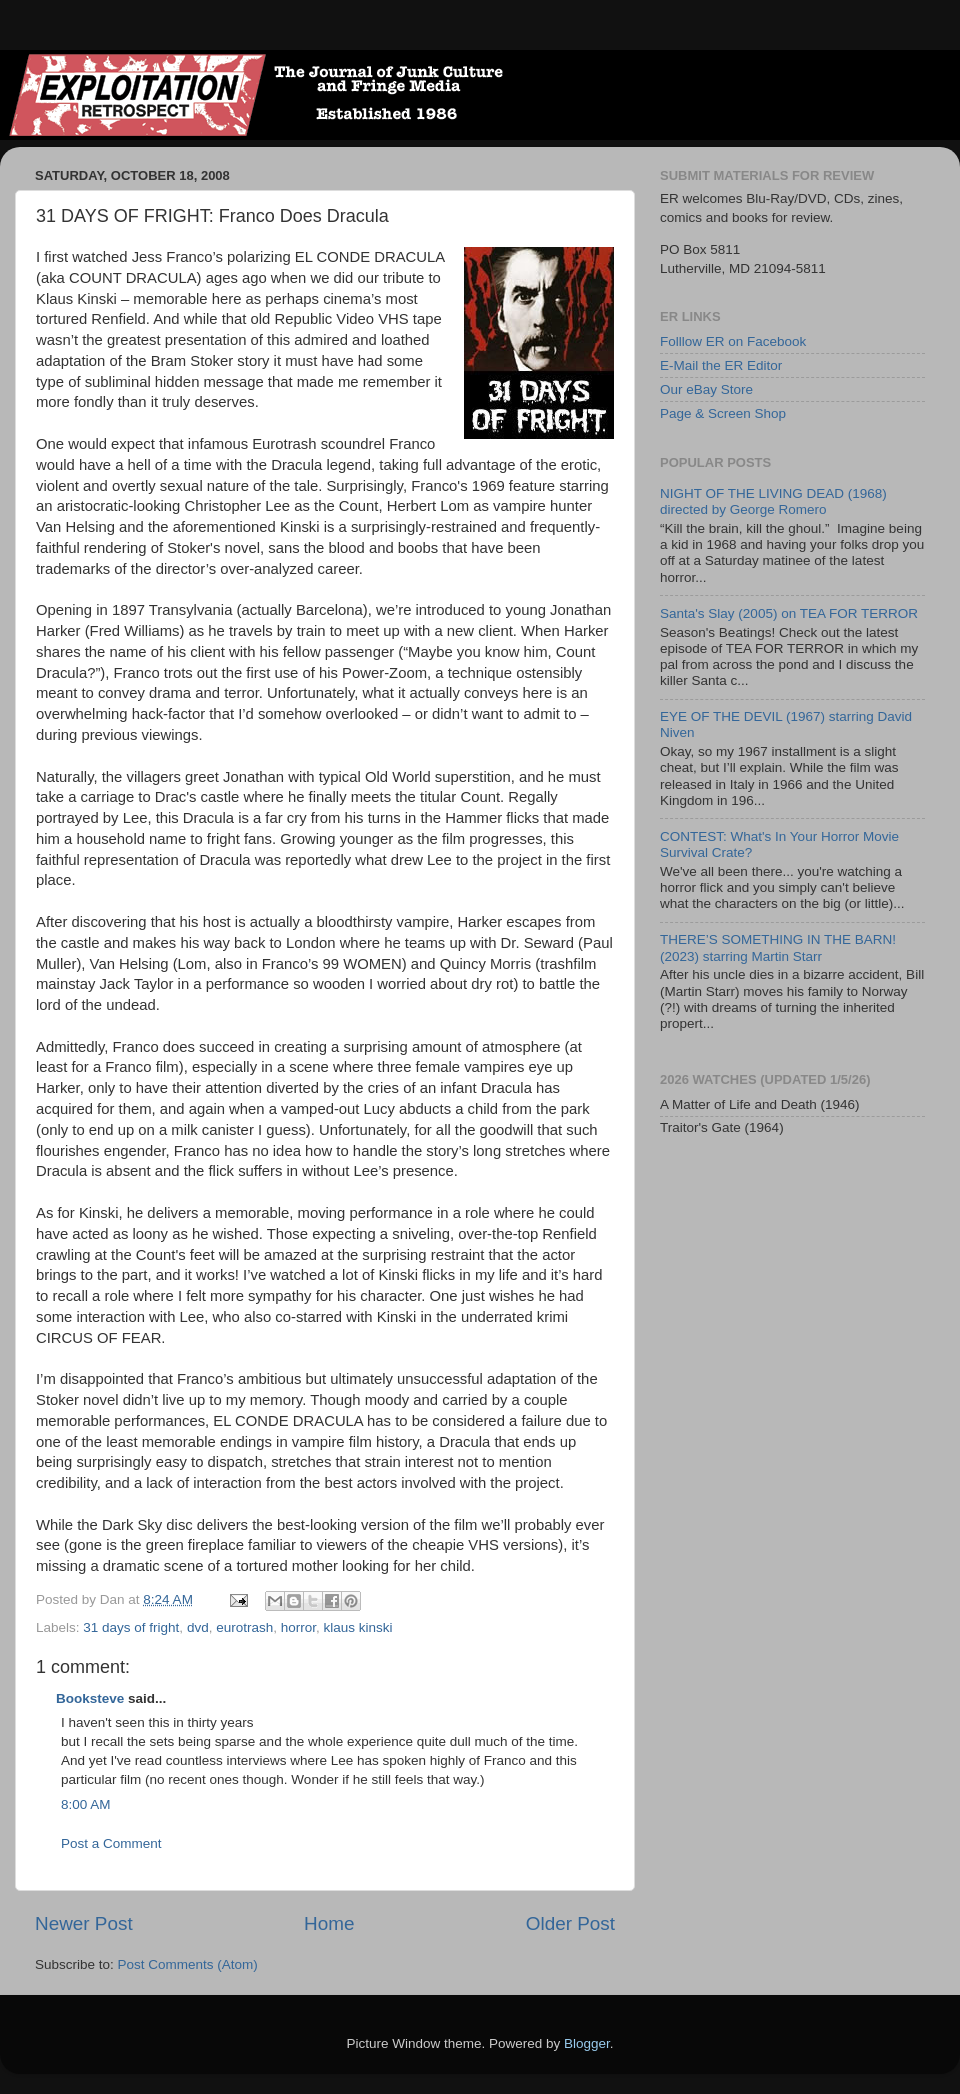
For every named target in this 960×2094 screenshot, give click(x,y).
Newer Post (84, 1923)
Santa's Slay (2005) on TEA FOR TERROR (789, 613)
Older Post (570, 1923)
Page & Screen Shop (723, 413)
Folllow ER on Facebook (733, 341)
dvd (198, 1627)
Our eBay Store (706, 389)
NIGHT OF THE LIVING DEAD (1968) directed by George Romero (773, 501)
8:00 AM (86, 1804)
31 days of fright (131, 1627)
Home (329, 1923)
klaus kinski (358, 1627)
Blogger (587, 2043)
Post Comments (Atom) (188, 1964)
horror (298, 1627)
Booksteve (90, 1698)
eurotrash (244, 1627)
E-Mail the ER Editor (721, 365)
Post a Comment (111, 1843)
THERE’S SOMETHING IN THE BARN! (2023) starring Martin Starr (778, 947)
